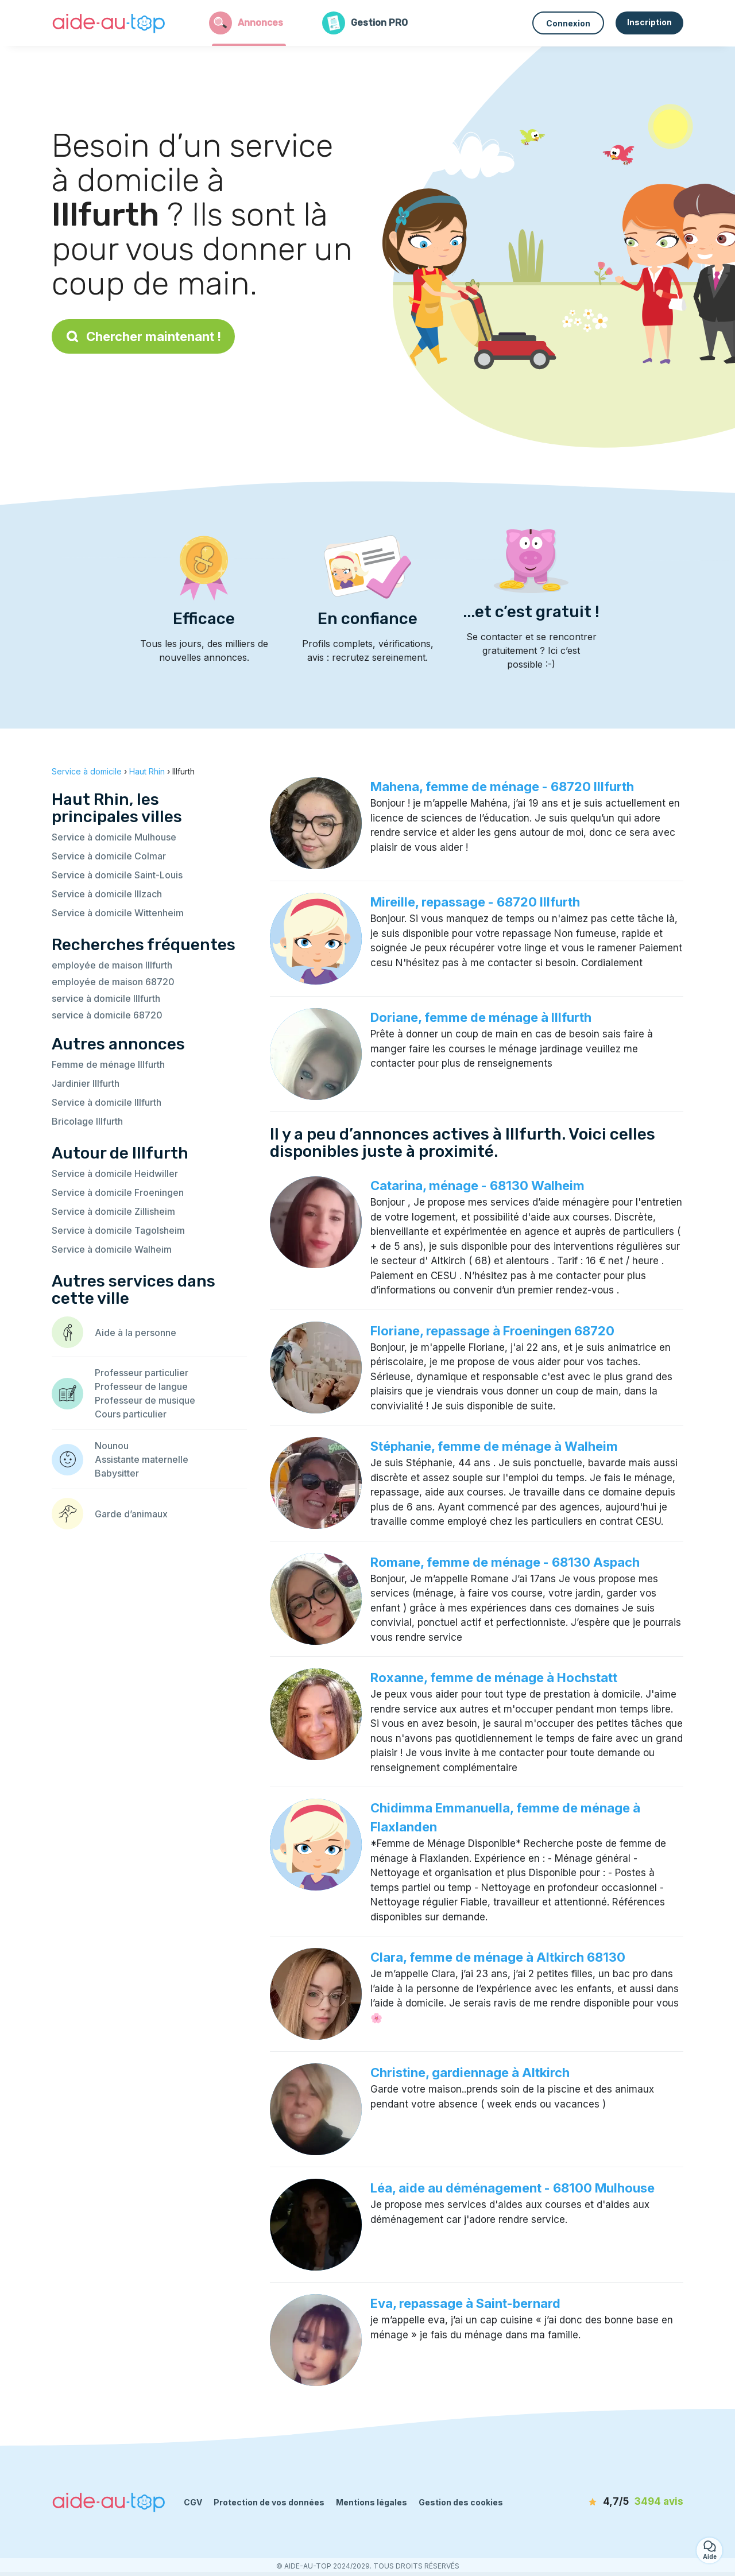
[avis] (617, 2501)
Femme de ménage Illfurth (108, 1064)
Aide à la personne (135, 1332)
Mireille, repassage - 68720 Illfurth (475, 901)
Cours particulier (131, 1414)
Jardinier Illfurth (85, 1083)
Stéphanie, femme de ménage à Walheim (494, 1446)
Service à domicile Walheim (112, 1249)
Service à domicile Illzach (107, 894)
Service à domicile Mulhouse (114, 837)
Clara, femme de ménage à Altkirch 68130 (497, 1957)
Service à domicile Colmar (109, 856)
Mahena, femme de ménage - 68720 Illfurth (502, 786)
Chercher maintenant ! (143, 336)
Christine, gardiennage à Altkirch (470, 2072)
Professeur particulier (141, 1372)
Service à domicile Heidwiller (115, 1173)
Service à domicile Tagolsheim (118, 1230)
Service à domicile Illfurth (106, 1102)
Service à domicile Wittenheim (118, 913)
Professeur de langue (141, 1386)
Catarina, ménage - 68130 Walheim (477, 1185)
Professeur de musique (145, 1400)
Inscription (649, 22)
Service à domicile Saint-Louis (117, 875)
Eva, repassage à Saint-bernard (465, 2303)
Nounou (112, 1445)
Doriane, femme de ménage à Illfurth (480, 1017)
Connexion (568, 23)
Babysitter (117, 1473)
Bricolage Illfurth (87, 1121)
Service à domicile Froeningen (118, 1192)
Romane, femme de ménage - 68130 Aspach (505, 1562)
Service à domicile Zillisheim (113, 1211)
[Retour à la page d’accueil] (109, 23)
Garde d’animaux (131, 1514)
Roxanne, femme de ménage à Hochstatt (493, 1677)
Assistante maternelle (141, 1459)
